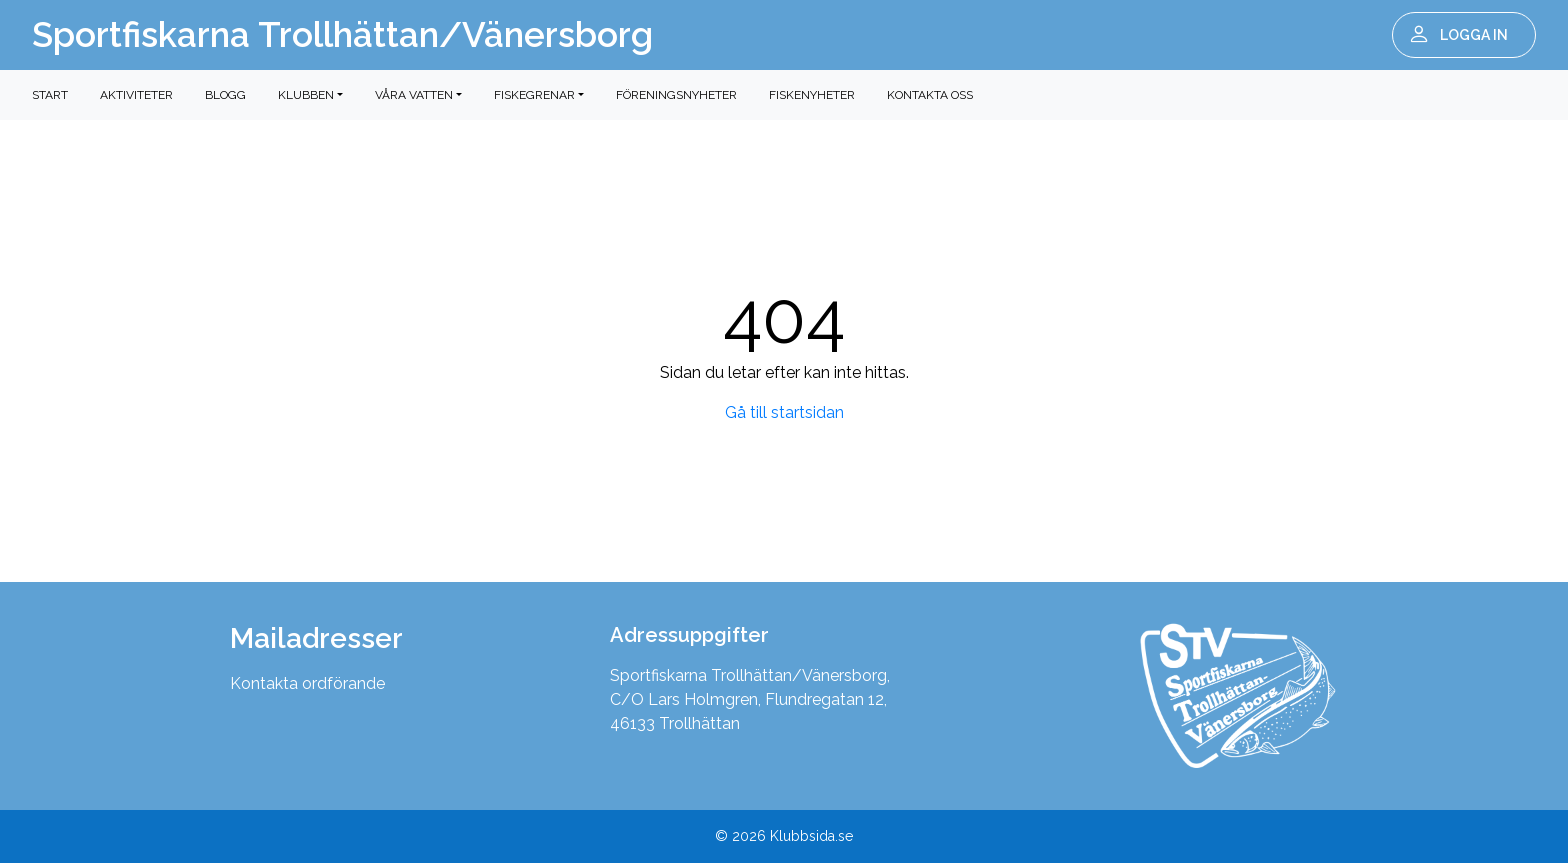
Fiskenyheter (812, 95)
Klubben (306, 95)
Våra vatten (414, 95)
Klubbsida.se (811, 836)
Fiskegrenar (534, 95)
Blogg (225, 95)
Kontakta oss (930, 95)
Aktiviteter (136, 95)
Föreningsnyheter (676, 95)
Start (50, 95)
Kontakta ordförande (307, 683)
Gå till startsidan (784, 412)
